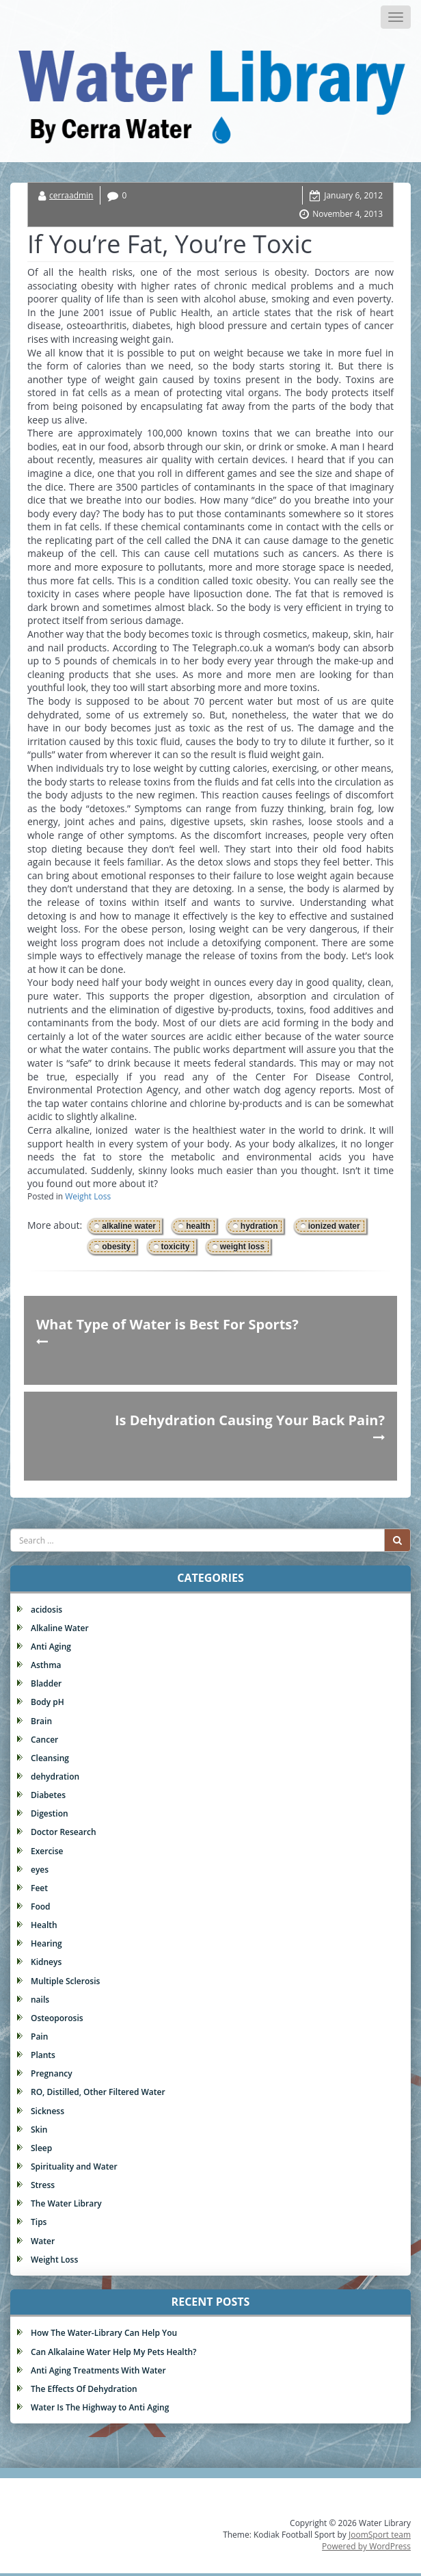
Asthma (46, 1665)
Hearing (46, 1943)
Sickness (47, 2111)
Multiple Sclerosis (65, 1981)
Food (41, 1906)
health (198, 1226)
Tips (38, 2222)
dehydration (55, 1776)
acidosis (46, 1609)
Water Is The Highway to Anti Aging (100, 2407)
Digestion (49, 1813)
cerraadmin (71, 195)
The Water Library (66, 2203)
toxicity (175, 1246)
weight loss (242, 1246)
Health (44, 1925)
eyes (40, 1869)
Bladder (46, 1683)
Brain (41, 1721)
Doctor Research (63, 1832)
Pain (39, 2036)
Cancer (44, 1739)
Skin (39, 2129)
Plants (43, 2055)
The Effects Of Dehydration (84, 2389)
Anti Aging (51, 1646)
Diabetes (48, 1795)
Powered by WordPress (366, 2546)
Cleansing (50, 1758)
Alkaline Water (60, 1628)
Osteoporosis (57, 2018)
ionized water (334, 1226)
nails (40, 1999)
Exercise (47, 1851)
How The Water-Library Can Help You (104, 2333)
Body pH (47, 1702)
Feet (39, 1888)
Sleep (41, 2148)
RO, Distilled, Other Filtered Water (98, 2092)
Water (43, 2241)
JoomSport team (380, 2534)
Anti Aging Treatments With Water (98, 2370)
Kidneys (46, 1962)
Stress (43, 2185)
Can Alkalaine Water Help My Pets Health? (114, 2352)
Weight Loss (88, 1196)
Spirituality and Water (74, 2166)
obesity (116, 1246)
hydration (259, 1226)
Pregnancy (51, 2073)
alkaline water (129, 1226)
